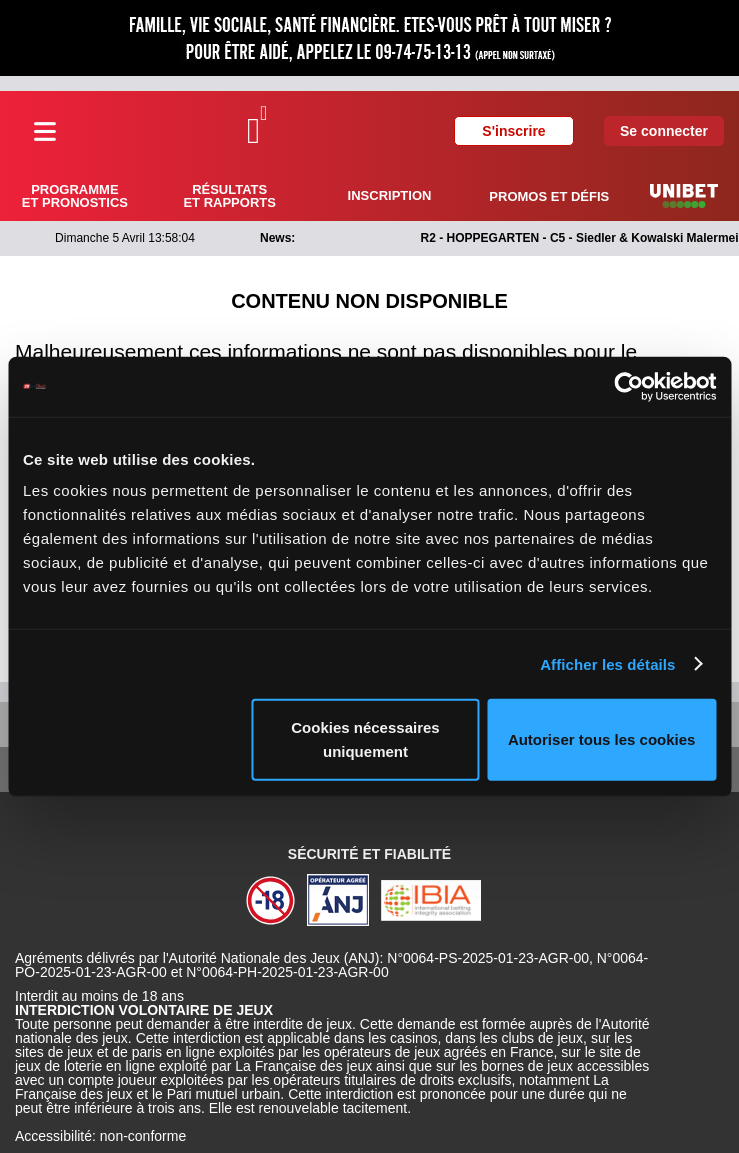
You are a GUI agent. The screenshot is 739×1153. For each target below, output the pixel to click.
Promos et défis (549, 196)
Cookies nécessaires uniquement (365, 739)
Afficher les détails (607, 663)
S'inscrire (513, 131)
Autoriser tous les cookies (602, 739)
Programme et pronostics (75, 196)
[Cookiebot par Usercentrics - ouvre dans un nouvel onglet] (628, 386)
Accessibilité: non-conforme (100, 1136)
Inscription (390, 195)
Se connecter (664, 131)
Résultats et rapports (229, 196)
